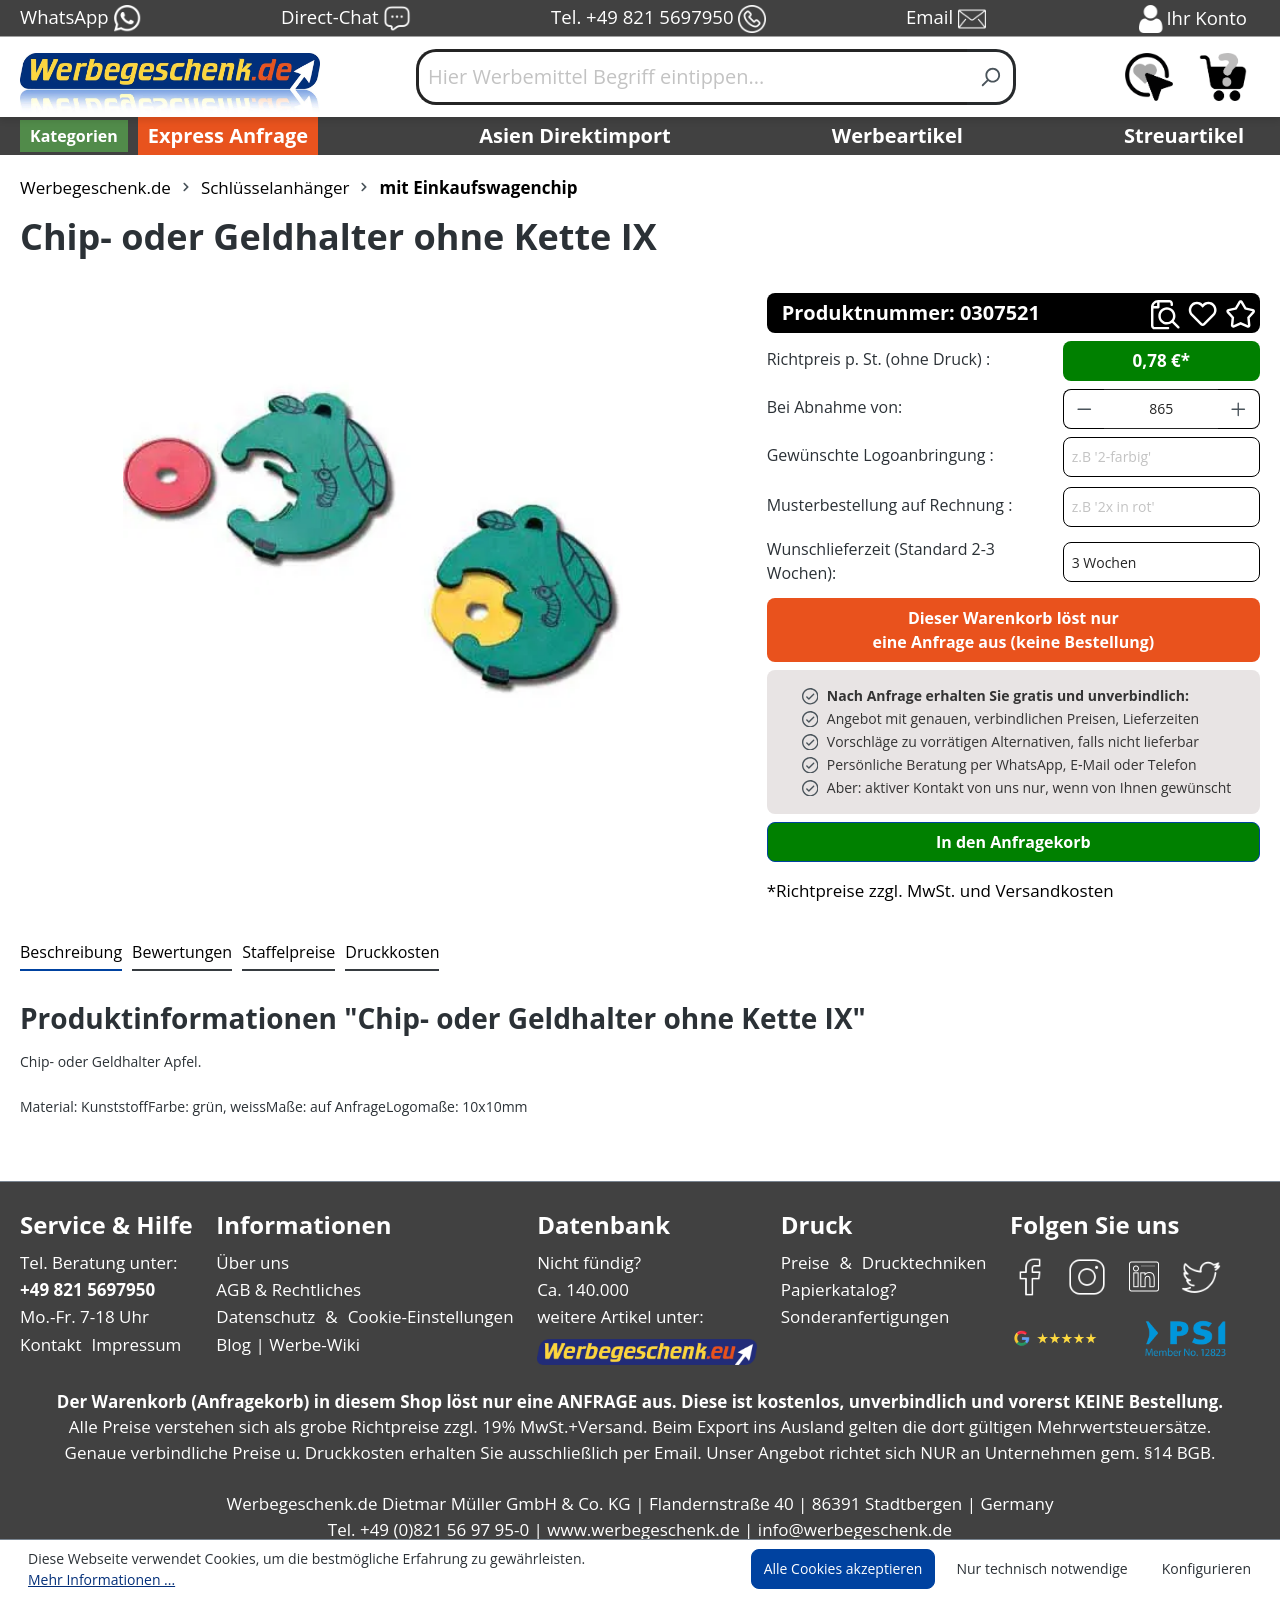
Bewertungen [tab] (175, 940)
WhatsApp (79, 19)
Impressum (130, 1333)
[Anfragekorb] (1223, 77)
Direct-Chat (345, 19)
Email (948, 19)
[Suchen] (991, 77)
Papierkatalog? (840, 1278)
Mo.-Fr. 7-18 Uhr (82, 1305)
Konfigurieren (1209, 1570)
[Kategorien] (72, 136)
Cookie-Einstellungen (424, 1305)
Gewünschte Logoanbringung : (876, 454)
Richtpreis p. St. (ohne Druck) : (876, 358)
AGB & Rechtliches (290, 1278)
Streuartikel (1189, 136)
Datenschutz (265, 1305)
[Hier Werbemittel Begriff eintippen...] (692, 77)
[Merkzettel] (1149, 77)
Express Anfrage (223, 136)
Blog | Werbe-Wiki (285, 1333)
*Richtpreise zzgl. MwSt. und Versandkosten (934, 879)
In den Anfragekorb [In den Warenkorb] (1013, 830)
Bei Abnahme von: (832, 406)
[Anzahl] (1161, 409)
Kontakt (49, 1333)
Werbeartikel (900, 136)
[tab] (69, 942)
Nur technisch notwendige (1053, 1570)
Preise (808, 1251)
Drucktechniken (921, 1251)
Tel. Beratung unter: (94, 1251)
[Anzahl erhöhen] (1239, 409)
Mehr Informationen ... (635, 1570)
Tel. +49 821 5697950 (658, 19)
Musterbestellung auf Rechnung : (884, 504)
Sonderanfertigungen (863, 1305)
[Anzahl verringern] (1084, 409)
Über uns (252, 1251)
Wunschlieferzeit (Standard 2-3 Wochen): (913, 554)
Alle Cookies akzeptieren (862, 1570)
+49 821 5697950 (86, 1278)
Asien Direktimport (575, 136)
